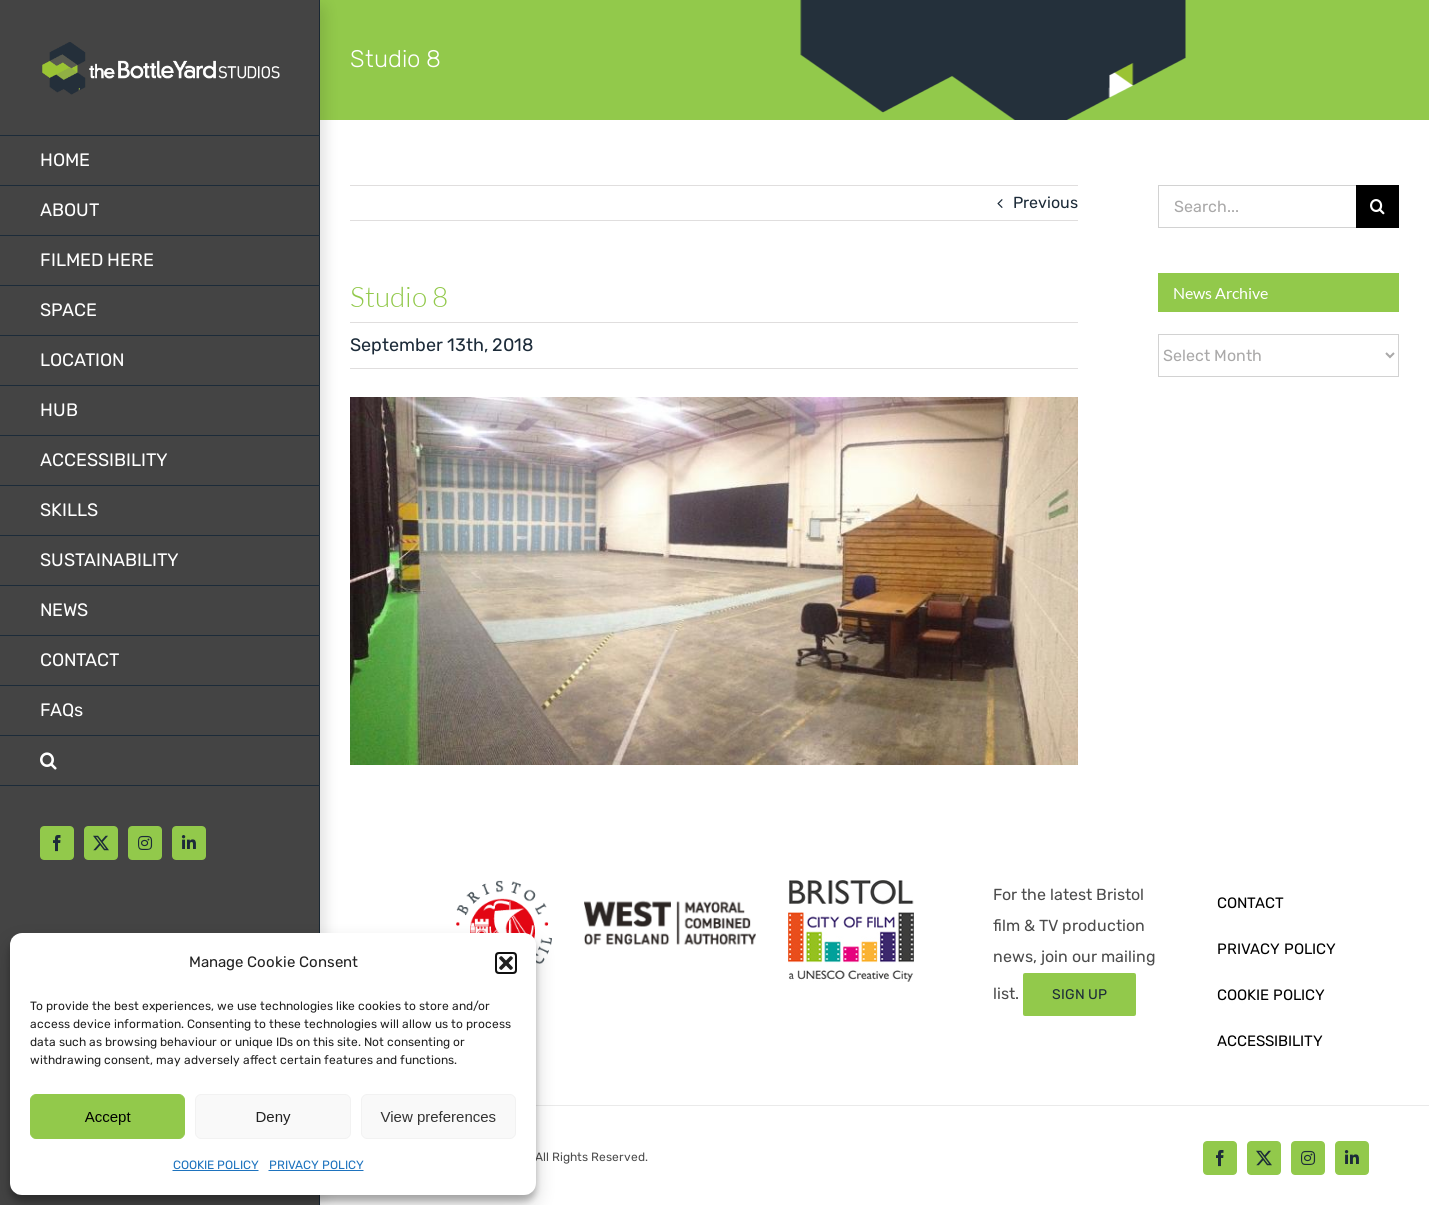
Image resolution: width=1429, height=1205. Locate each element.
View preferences (439, 1116)
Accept (108, 1116)
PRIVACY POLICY (316, 1165)
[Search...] (1257, 206)
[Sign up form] (1079, 994)
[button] (506, 963)
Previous (1045, 202)
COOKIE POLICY (216, 1165)
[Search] (1377, 206)
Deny (272, 1116)
